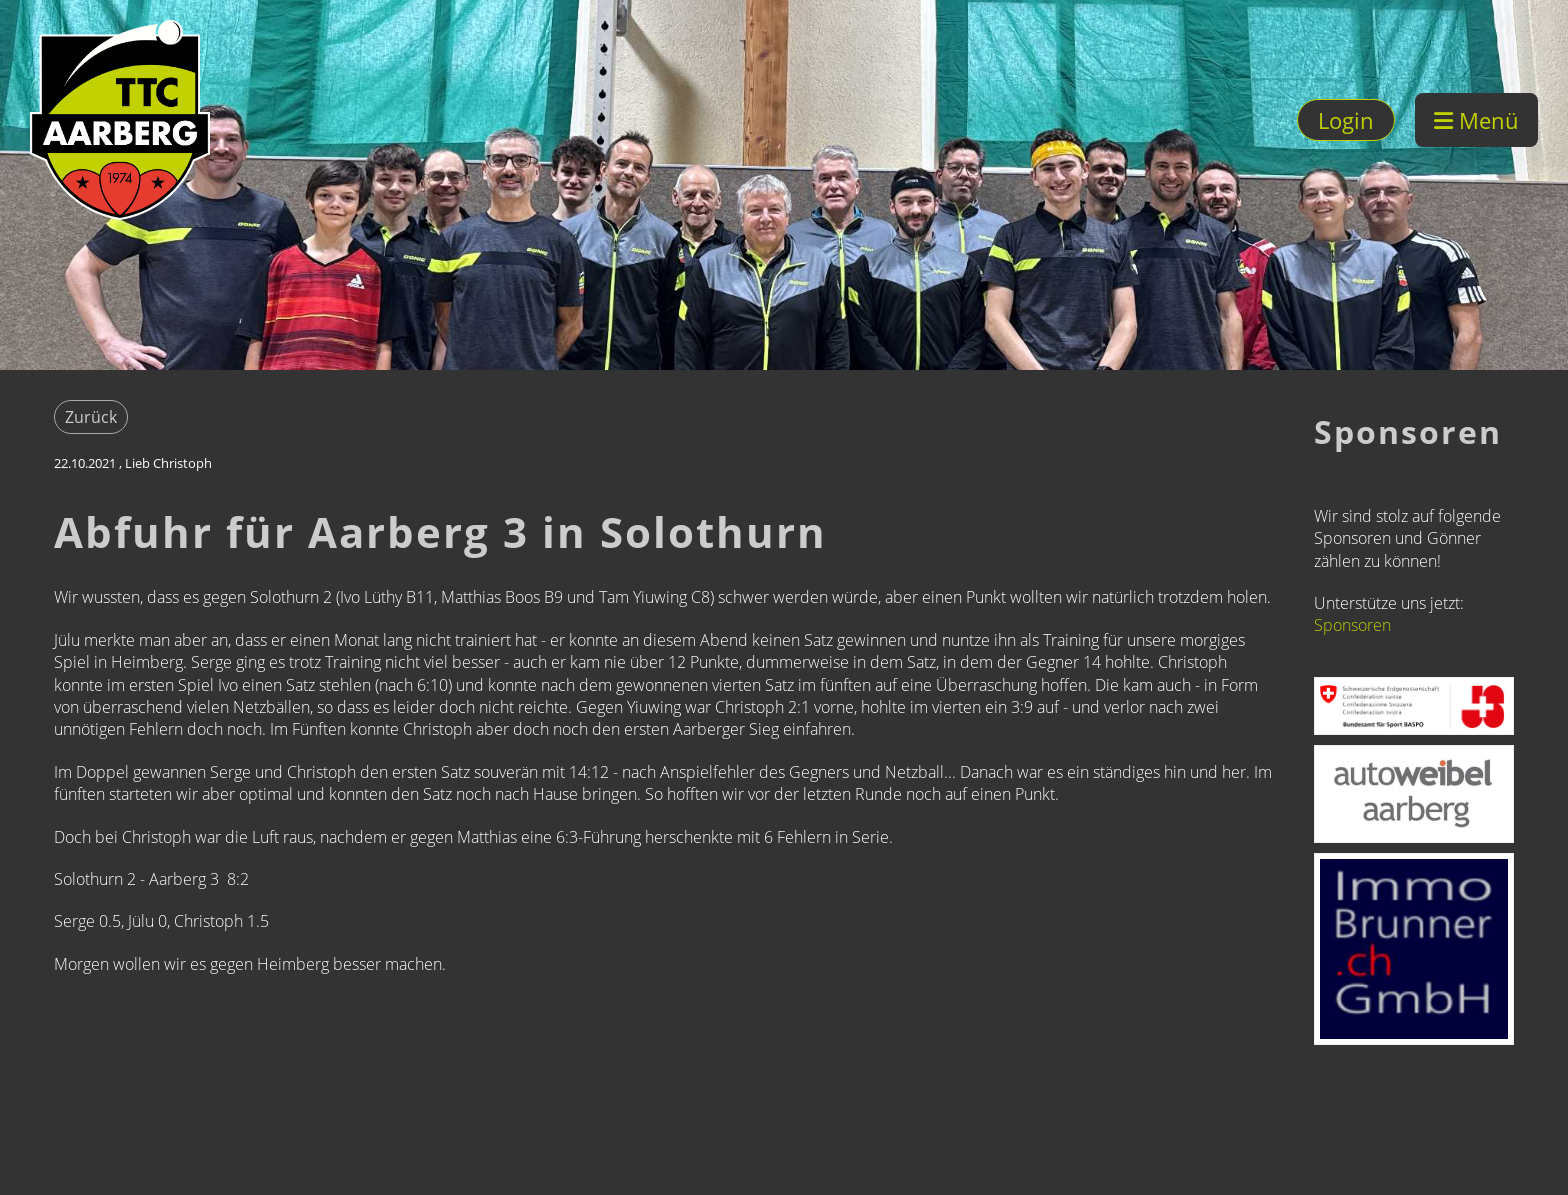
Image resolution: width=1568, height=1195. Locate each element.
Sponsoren (1352, 625)
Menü (1476, 120)
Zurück (91, 417)
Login (1346, 120)
